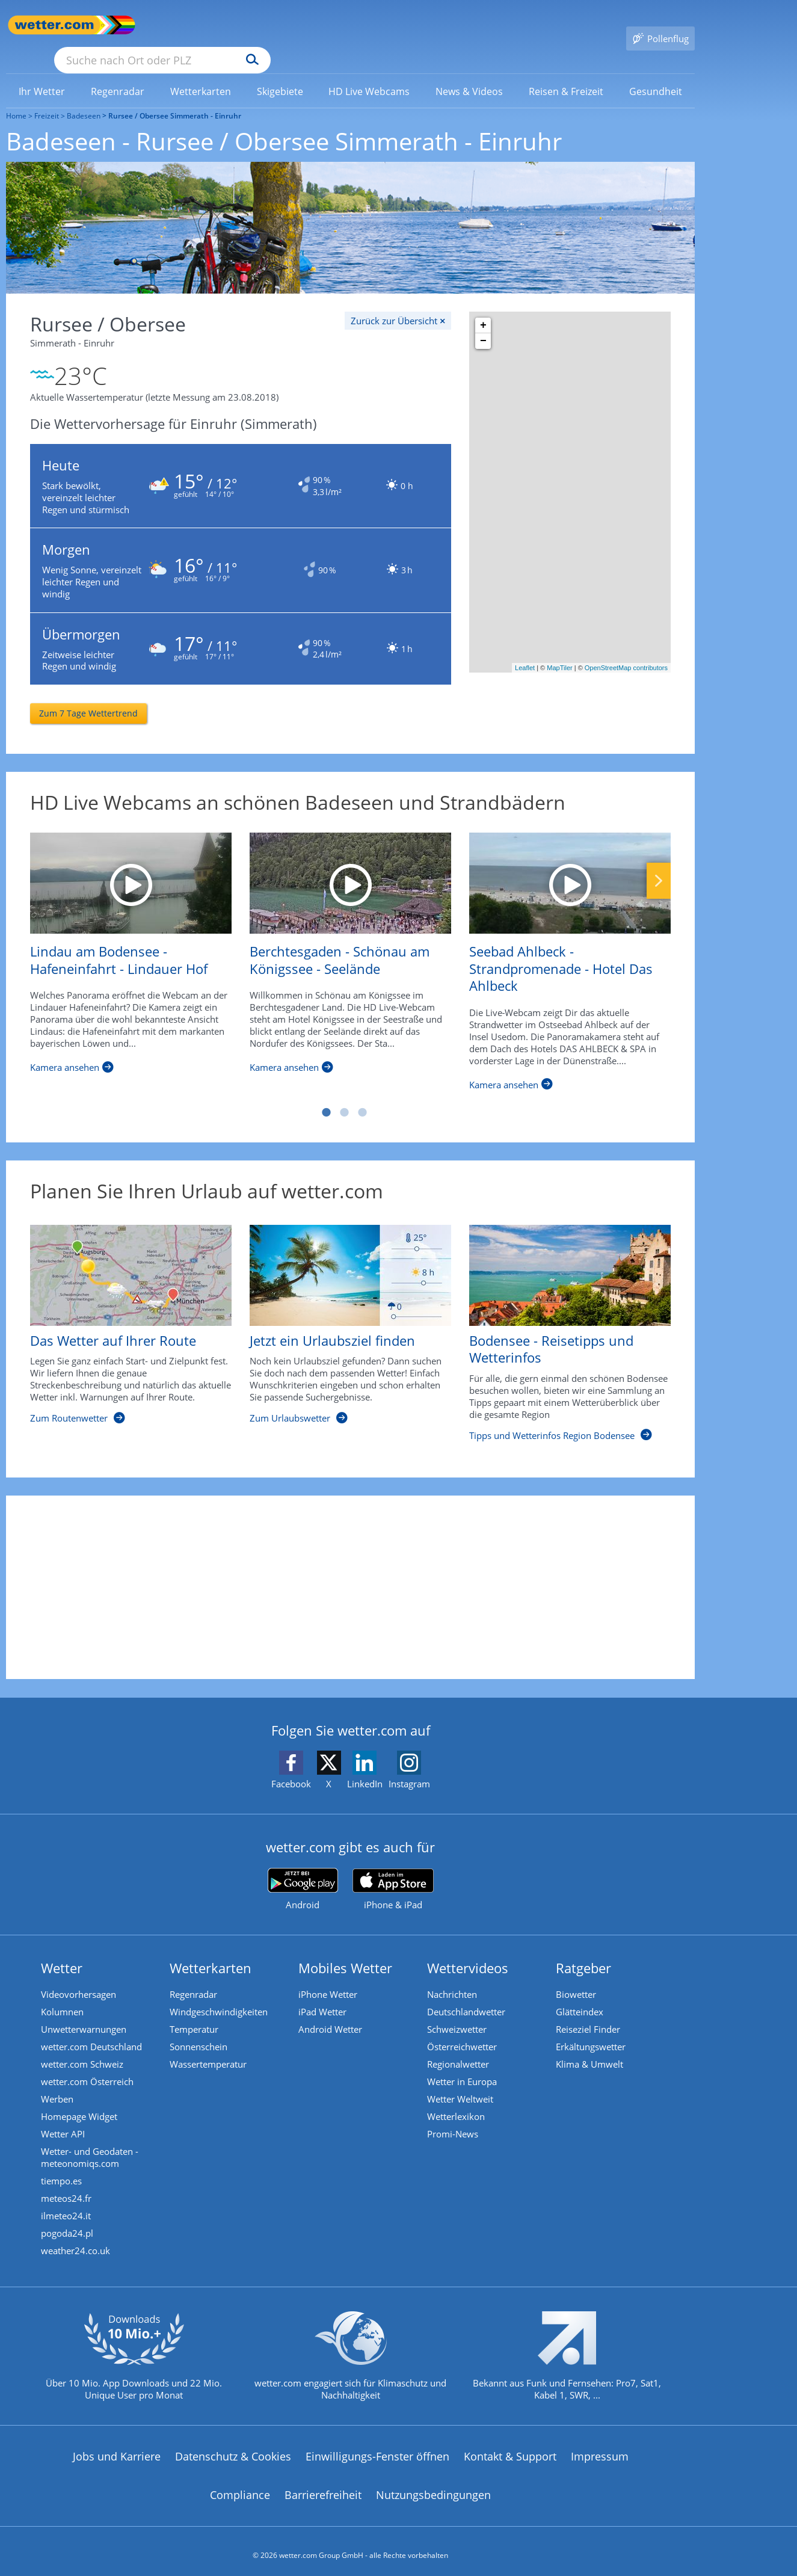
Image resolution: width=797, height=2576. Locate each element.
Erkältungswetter (592, 2032)
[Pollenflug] (660, 25)
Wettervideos (468, 1952)
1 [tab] (327, 1096)
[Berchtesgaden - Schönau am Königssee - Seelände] (350, 866)
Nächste (659, 864)
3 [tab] (363, 1096)
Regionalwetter (459, 2050)
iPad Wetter (324, 1997)
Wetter (63, 1952)
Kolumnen (63, 1997)
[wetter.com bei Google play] (303, 1873)
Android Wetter (331, 2014)
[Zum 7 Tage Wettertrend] (88, 697)
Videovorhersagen (79, 1979)
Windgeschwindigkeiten (220, 1997)
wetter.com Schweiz (83, 2050)
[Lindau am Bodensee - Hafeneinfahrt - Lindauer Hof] (131, 866)
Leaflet (525, 650)
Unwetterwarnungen (85, 2014)
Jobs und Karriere (117, 2448)
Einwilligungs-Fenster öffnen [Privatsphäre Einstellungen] (377, 2448)
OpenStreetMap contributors (626, 650)
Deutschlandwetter (467, 1997)
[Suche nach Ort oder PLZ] (252, 25)
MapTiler (559, 650)
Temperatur (195, 2014)
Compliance (240, 2487)
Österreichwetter (463, 2032)
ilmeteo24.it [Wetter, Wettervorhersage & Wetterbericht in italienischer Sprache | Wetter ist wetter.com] (67, 2207)
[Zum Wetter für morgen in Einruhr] (240, 553)
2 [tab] (345, 1096)
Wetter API (64, 2122)
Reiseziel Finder (589, 2014)
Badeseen (83, 98)
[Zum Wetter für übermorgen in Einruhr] (240, 632)
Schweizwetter (458, 2014)
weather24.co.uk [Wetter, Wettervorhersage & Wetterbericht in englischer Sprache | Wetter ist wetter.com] (76, 2243)
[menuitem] (42, 73)
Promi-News (453, 2122)
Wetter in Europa (463, 2068)
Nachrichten (453, 1979)
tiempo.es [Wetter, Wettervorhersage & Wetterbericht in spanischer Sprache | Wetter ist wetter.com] (62, 2171)
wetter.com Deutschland (92, 2032)
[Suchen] (345, 25)
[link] (42, 74)
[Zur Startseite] (54, 24)
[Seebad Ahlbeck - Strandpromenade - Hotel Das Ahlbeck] (570, 866)
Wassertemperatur (209, 2050)
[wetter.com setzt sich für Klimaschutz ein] (350, 2358)
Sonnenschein (200, 2032)
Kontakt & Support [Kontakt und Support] (510, 2448)
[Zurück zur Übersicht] (398, 303)
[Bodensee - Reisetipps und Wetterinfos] (561, 1323)
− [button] (483, 323)
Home (16, 98)
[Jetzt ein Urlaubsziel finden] (341, 1323)
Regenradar (194, 1979)
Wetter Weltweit (461, 2086)
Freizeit (46, 98)
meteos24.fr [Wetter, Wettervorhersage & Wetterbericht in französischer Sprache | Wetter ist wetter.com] (67, 2189)
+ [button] (483, 308)
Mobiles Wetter (346, 1952)
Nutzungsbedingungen (433, 2487)
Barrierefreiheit (323, 2487)
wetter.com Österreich (88, 2068)
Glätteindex (581, 1997)
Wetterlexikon (457, 2104)
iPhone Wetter (329, 1979)
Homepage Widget (80, 2104)
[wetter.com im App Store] (393, 1873)
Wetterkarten (212, 1952)
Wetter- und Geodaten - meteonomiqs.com (91, 2146)
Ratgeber (584, 1952)
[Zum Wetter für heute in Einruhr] (240, 469)
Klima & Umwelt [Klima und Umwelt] (590, 2050)
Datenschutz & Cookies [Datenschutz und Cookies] (233, 2448)
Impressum (600, 2448)
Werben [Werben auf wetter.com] (58, 2086)
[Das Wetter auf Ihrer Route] (122, 1323)
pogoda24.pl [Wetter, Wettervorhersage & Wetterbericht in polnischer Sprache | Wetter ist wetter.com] (68, 2225)
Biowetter (577, 1979)
